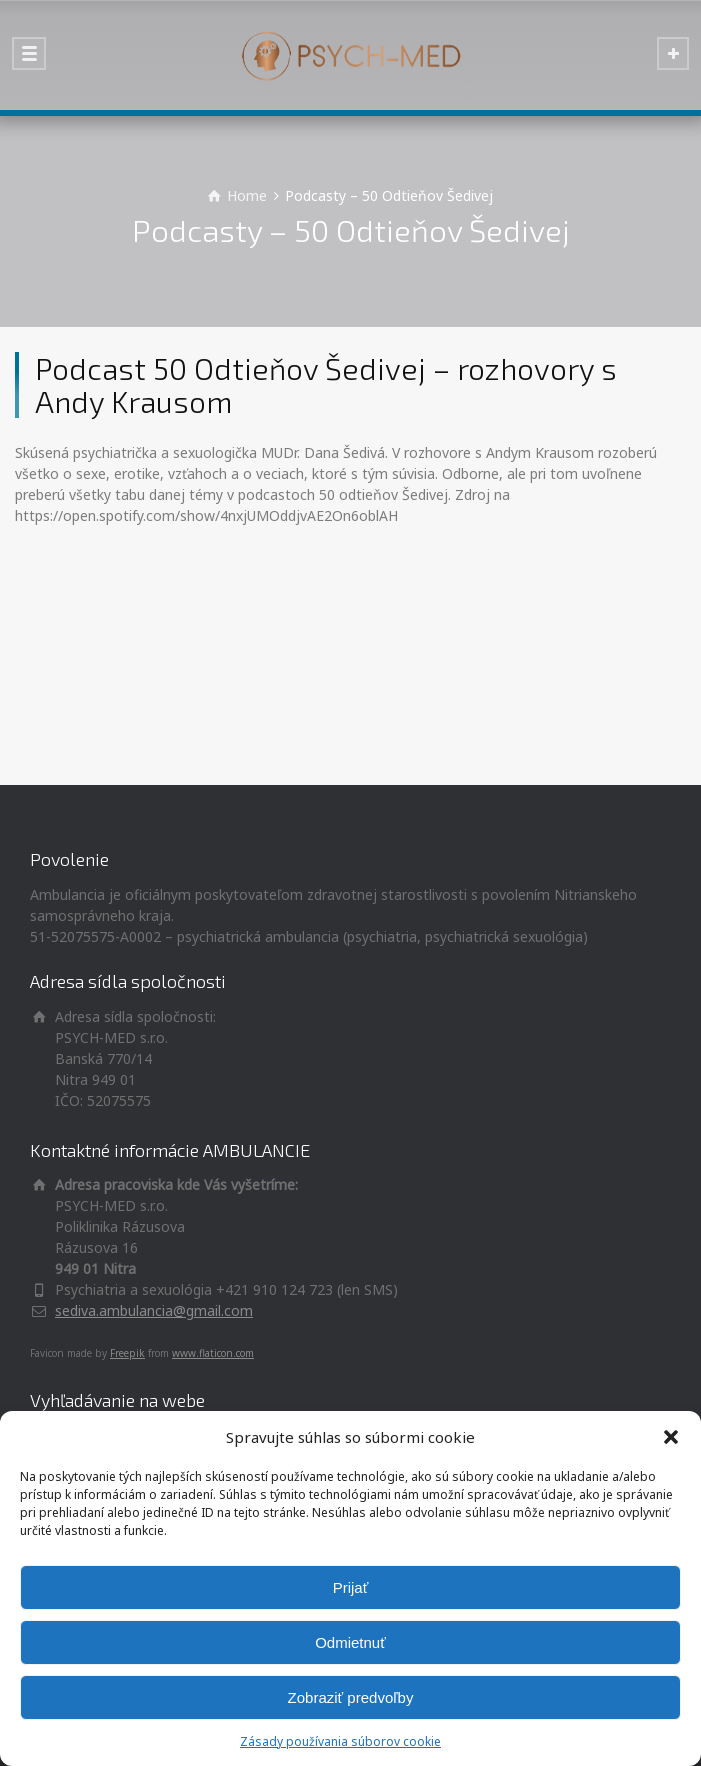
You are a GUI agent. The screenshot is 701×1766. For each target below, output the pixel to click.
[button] (671, 1437)
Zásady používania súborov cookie (340, 1741)
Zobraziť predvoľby (351, 1697)
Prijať (351, 1587)
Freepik (127, 1353)
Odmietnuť (350, 1642)
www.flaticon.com (213, 1353)
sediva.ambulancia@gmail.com (154, 1310)
